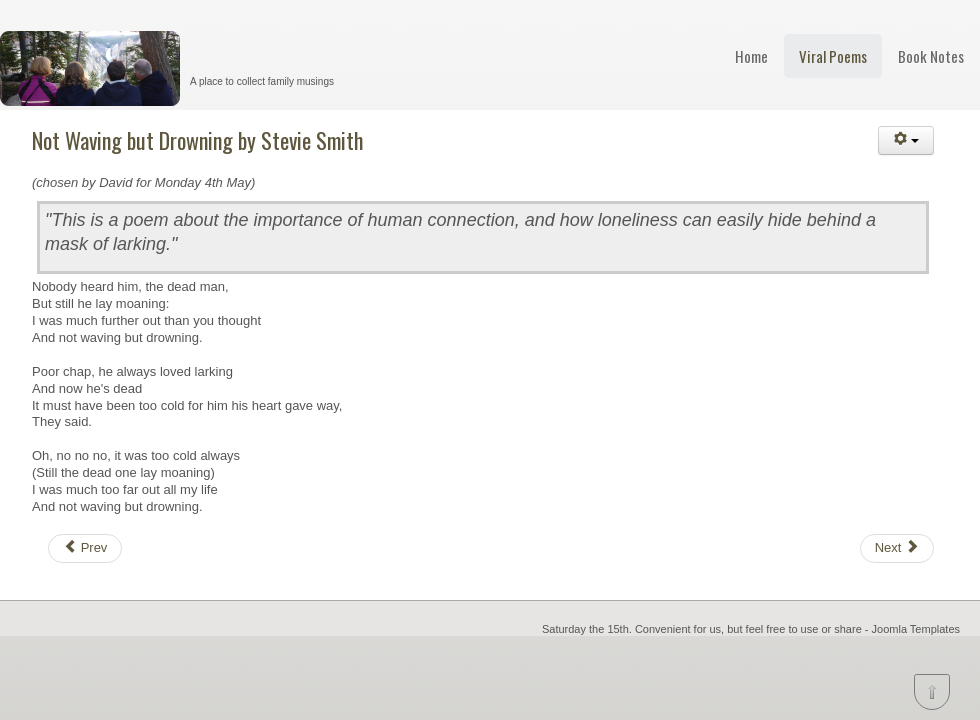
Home (751, 56)
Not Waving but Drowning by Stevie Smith (197, 140)
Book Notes (931, 56)
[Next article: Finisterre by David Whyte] (897, 548)
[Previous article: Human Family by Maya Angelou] (85, 548)
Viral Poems (833, 56)
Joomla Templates (916, 629)
